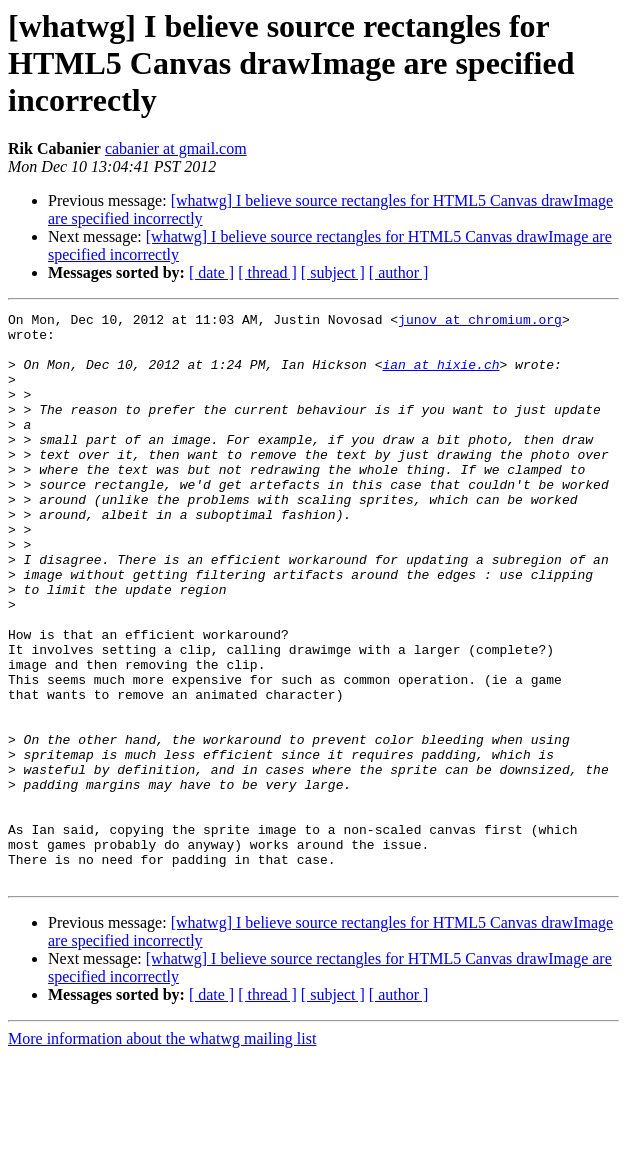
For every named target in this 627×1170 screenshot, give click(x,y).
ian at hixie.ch (440, 376)
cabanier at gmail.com (176, 148)
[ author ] (399, 272)
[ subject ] (333, 272)
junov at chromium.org (480, 322)
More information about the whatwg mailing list (162, 1152)
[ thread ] (267, 272)
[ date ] (211, 272)
